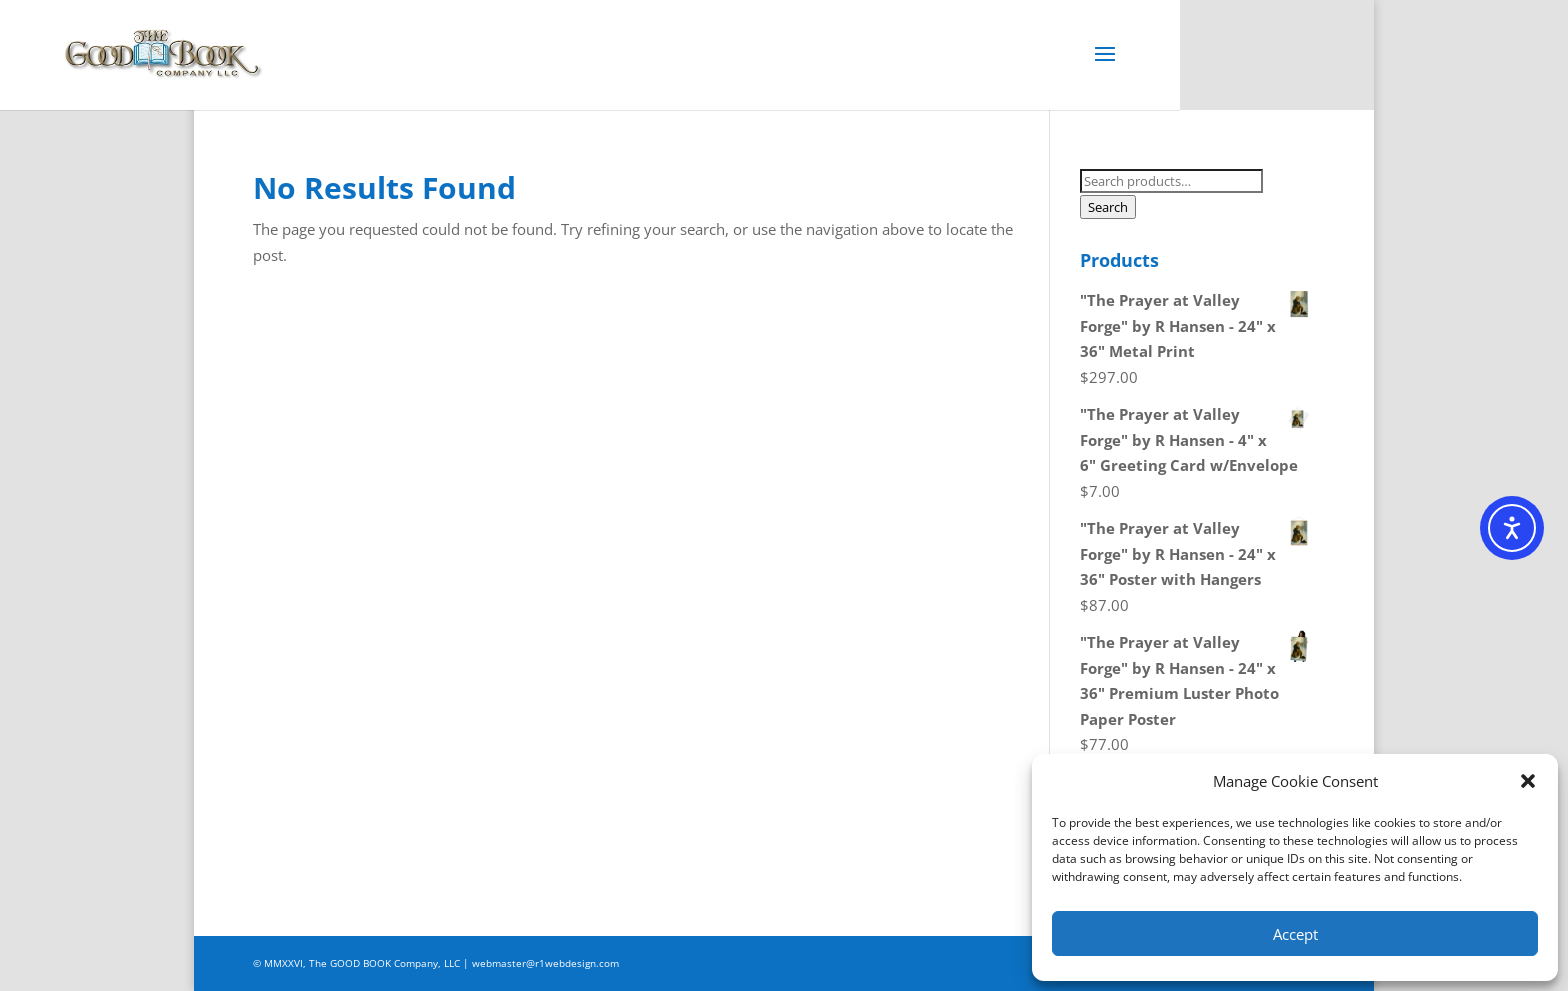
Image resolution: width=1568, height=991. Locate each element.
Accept (1295, 934)
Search (1108, 207)
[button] (1528, 781)
